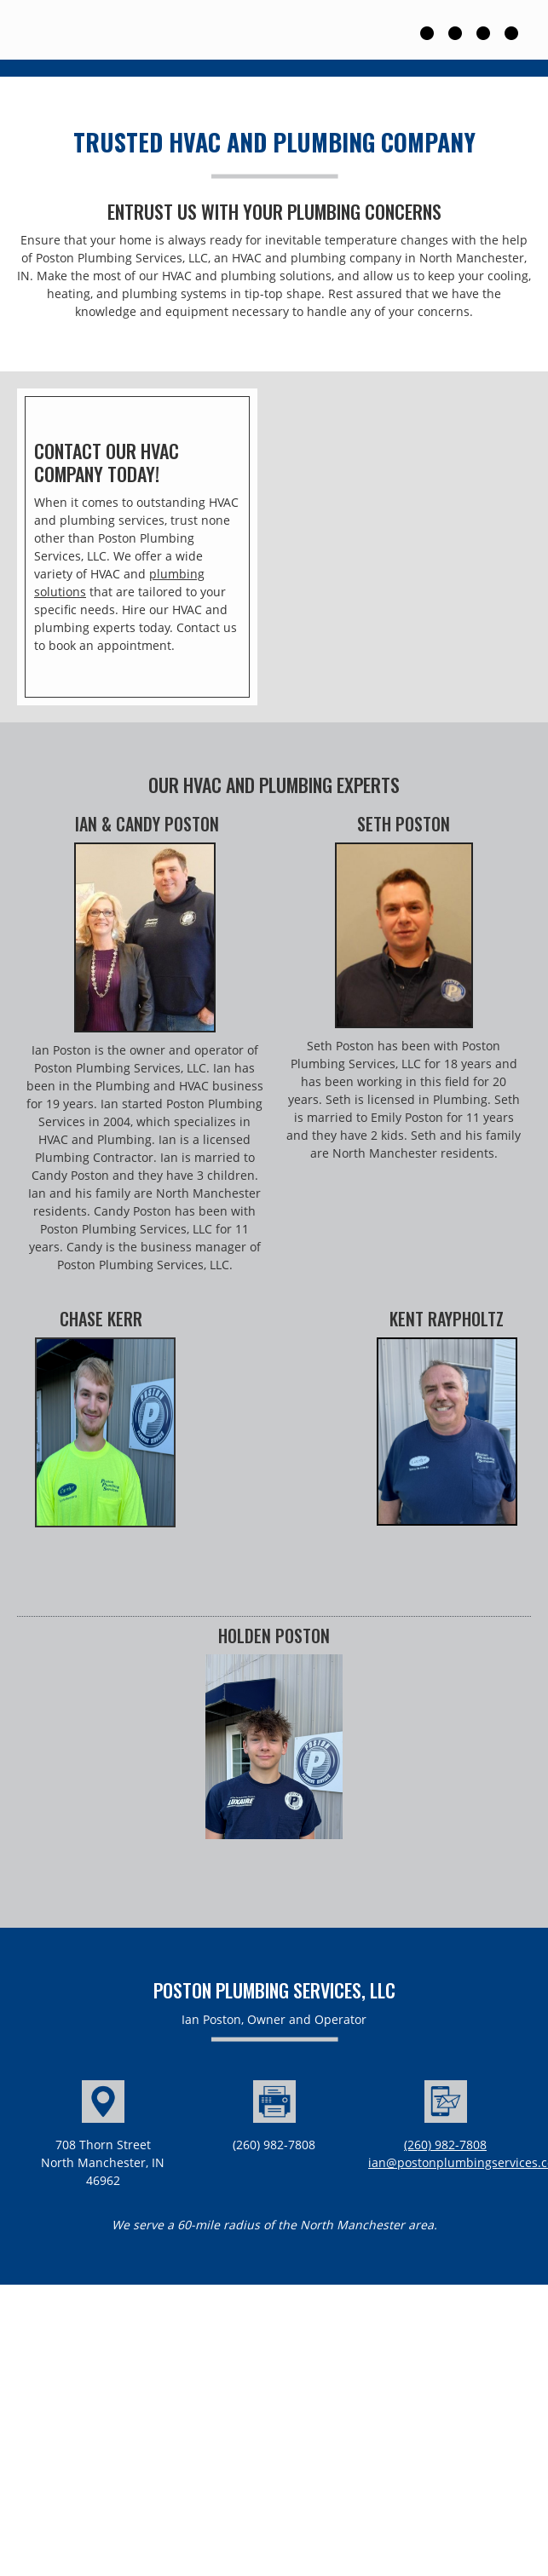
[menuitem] (432, 30)
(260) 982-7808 (445, 2144)
